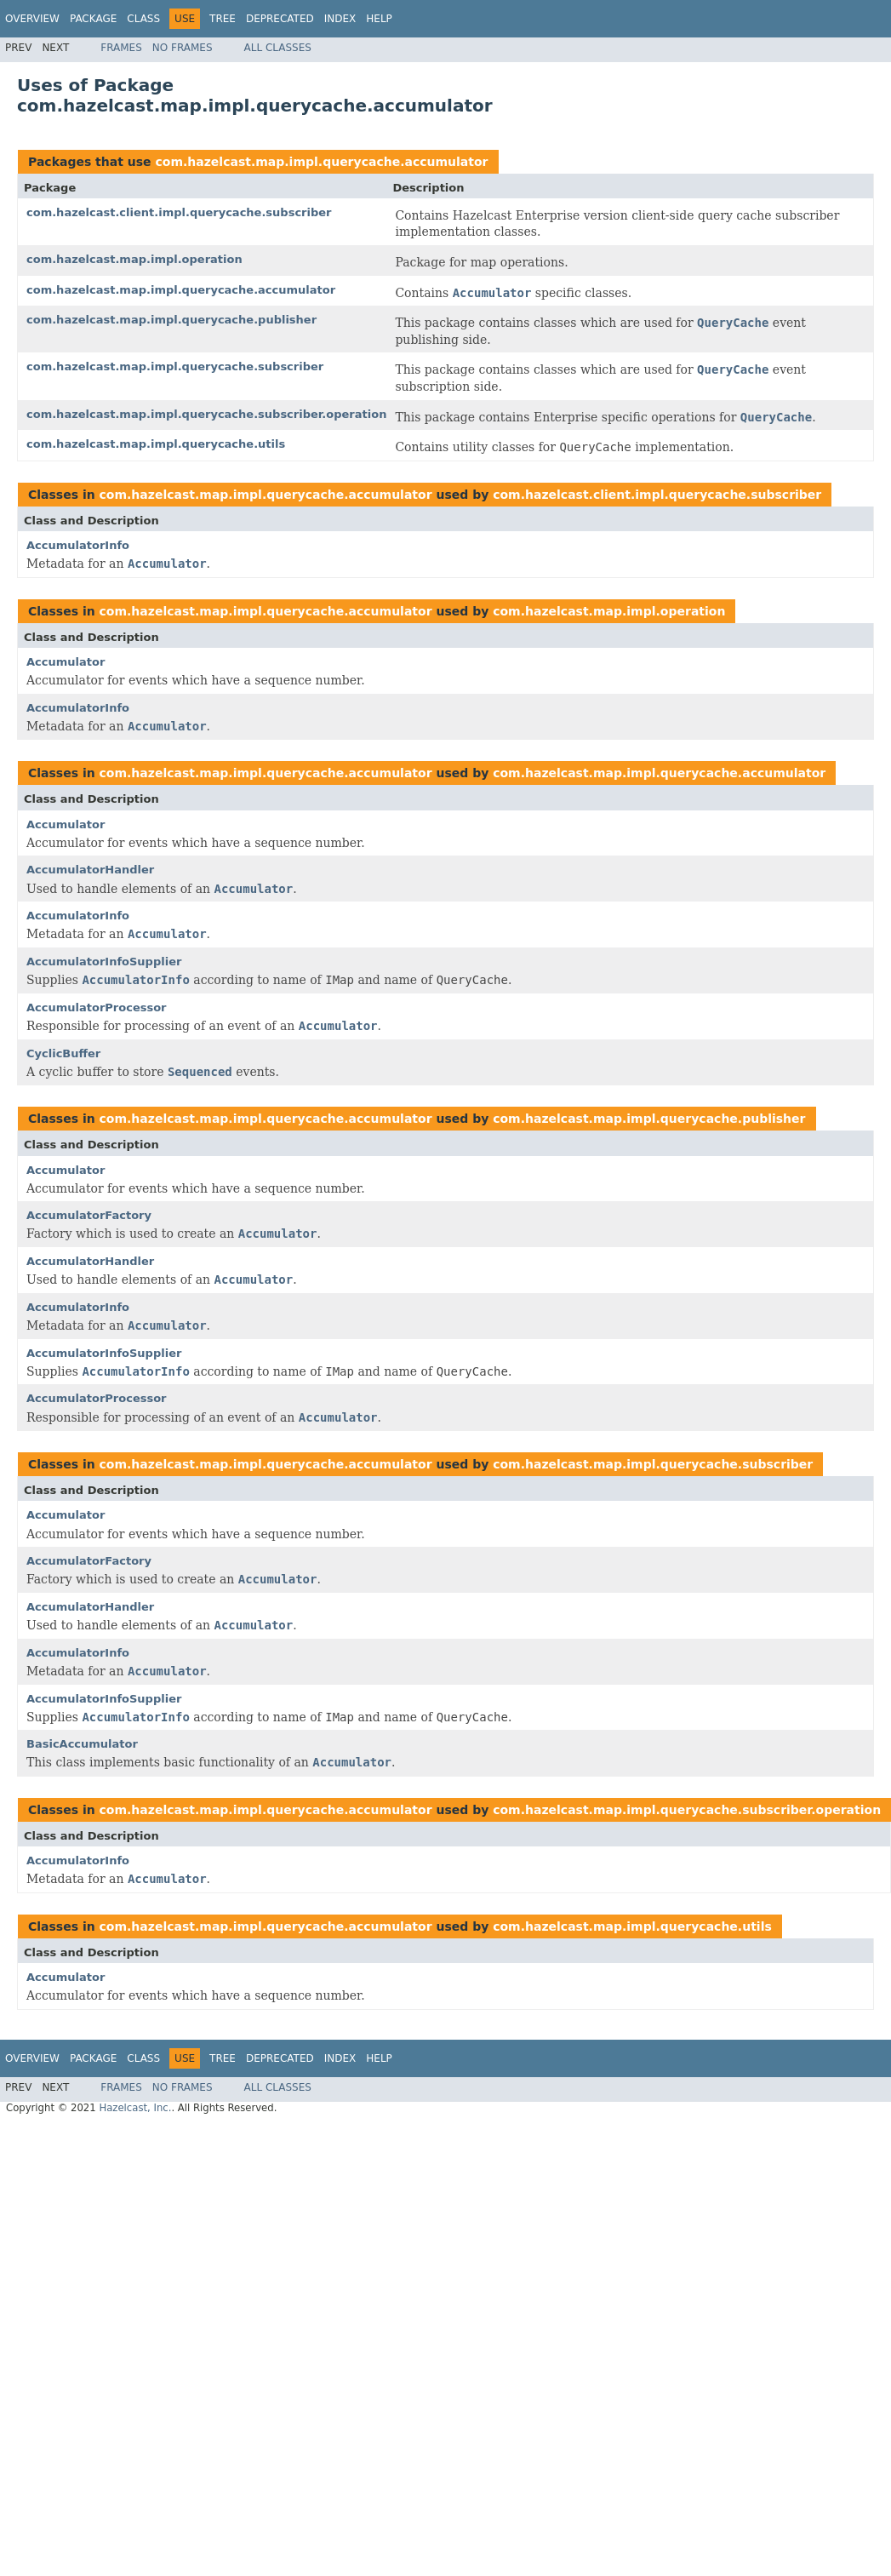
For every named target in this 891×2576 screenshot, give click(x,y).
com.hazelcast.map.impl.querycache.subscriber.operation (206, 414)
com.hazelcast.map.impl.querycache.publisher (171, 319)
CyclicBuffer (63, 1053)
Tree (222, 19)
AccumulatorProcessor (96, 1007)
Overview (32, 19)
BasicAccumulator (82, 1743)
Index (340, 19)
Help (379, 19)
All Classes (277, 48)
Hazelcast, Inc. (135, 2108)
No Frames (182, 48)
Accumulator (65, 661)
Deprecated (280, 19)
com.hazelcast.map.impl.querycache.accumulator (321, 162)
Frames (121, 48)
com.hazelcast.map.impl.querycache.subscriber (174, 366)
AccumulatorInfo (77, 545)
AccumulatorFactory (88, 1215)
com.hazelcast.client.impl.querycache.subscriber (179, 212)
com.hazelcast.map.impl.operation (134, 259)
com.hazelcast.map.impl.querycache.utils (155, 444)
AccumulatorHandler (90, 869)
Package (93, 19)
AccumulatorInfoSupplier (103, 961)
